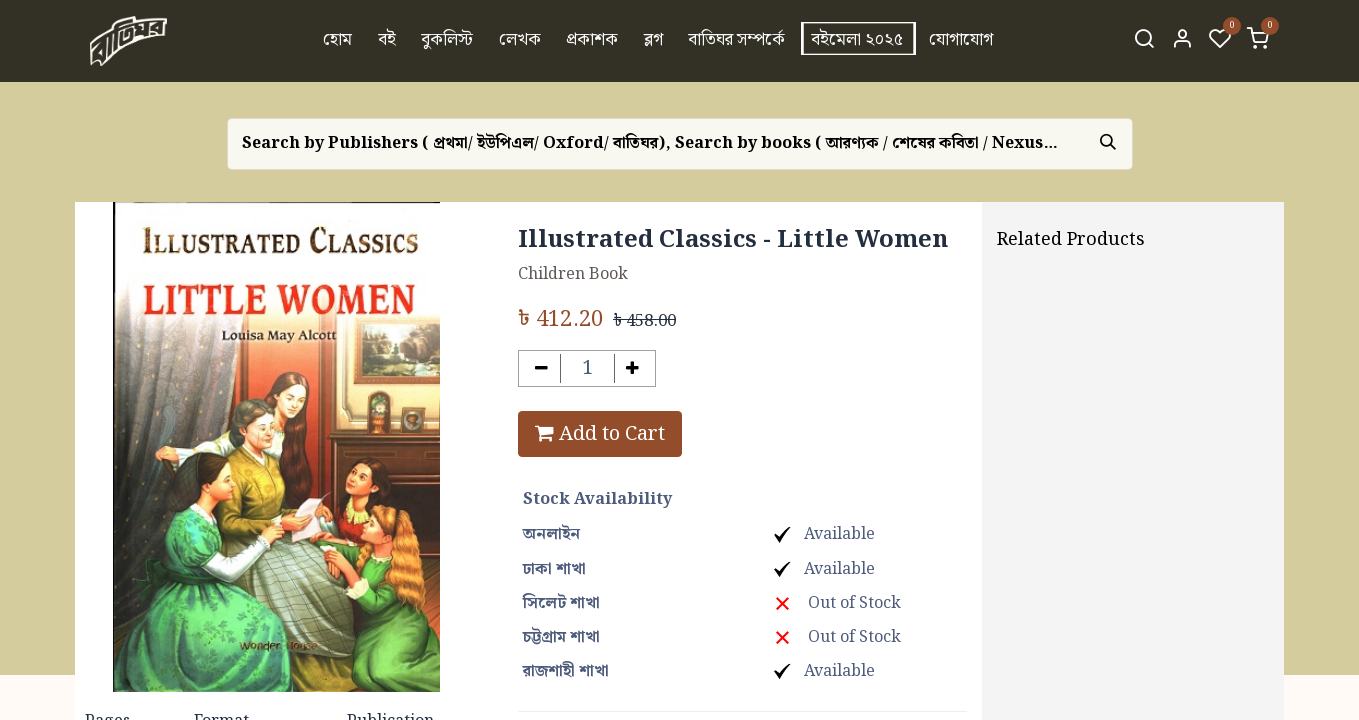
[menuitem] (337, 41)
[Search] (1144, 41)
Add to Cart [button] (600, 434)
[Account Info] (1182, 41)
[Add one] (633, 368)
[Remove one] (541, 368)
